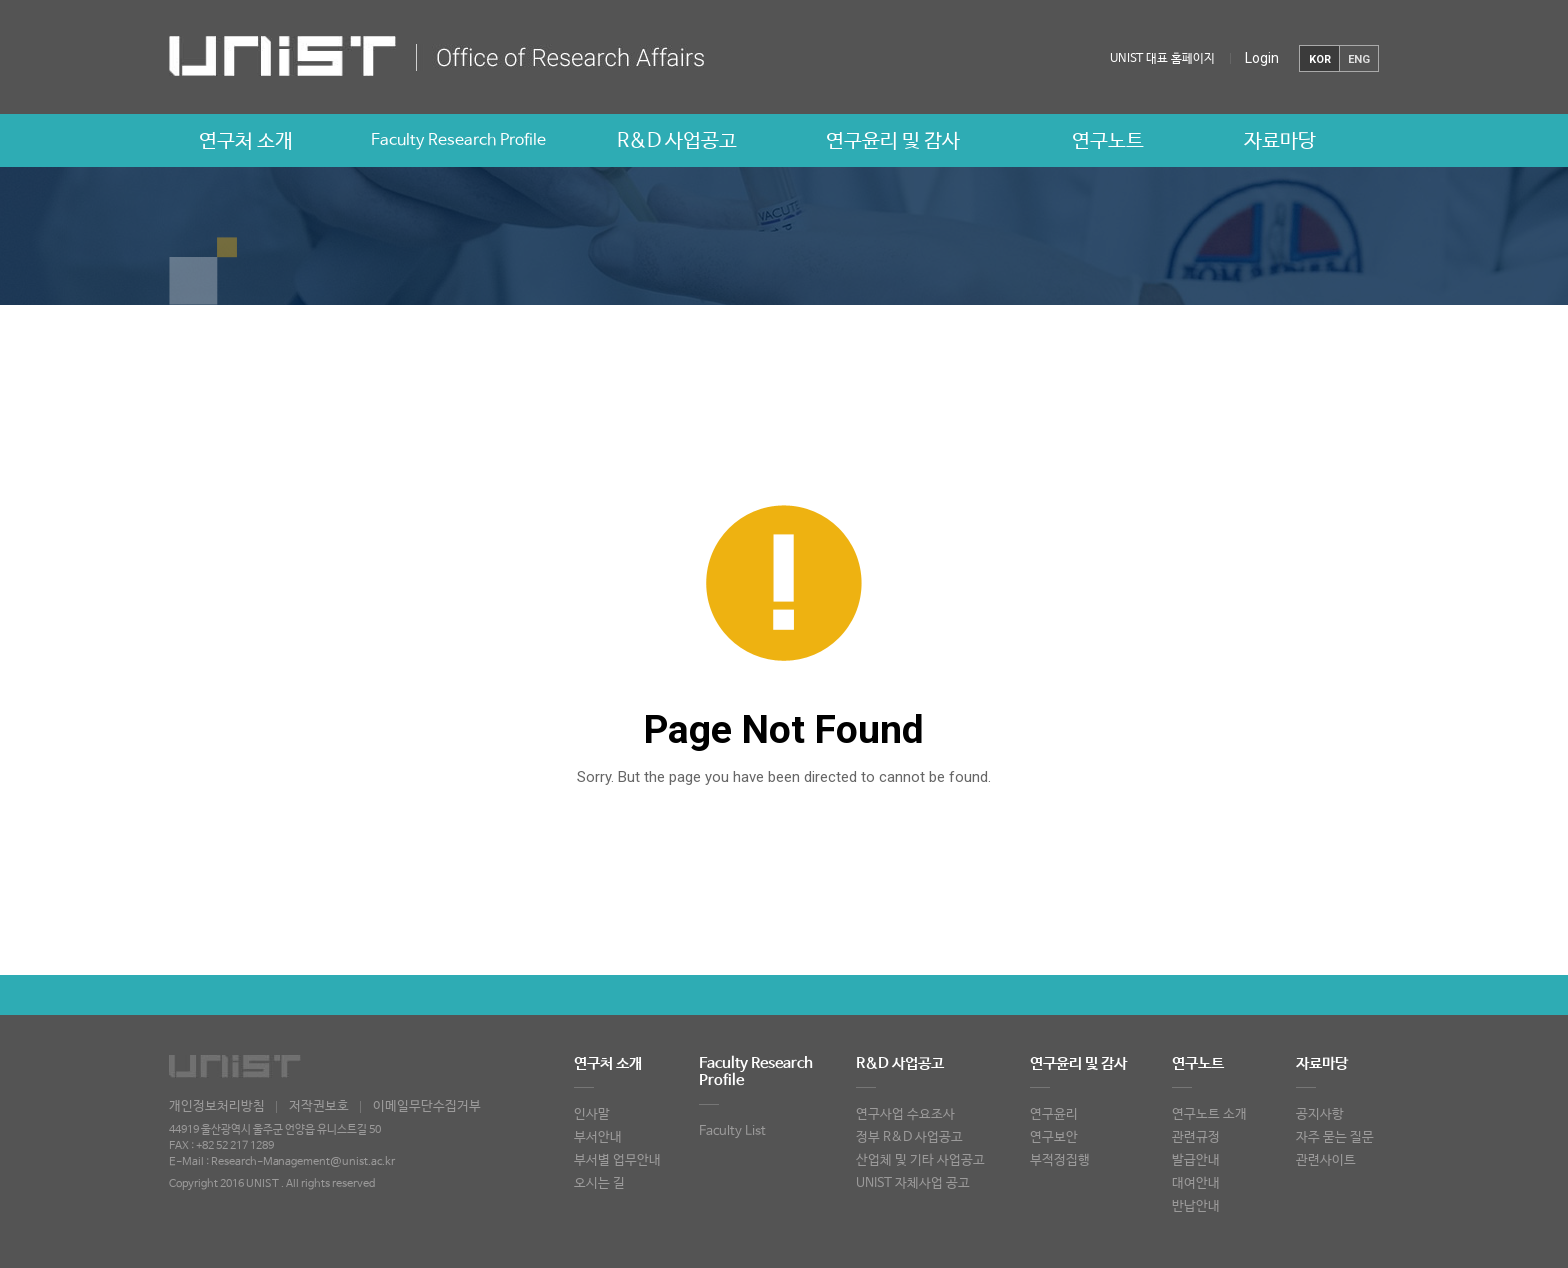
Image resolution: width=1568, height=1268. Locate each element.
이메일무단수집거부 (427, 1106)
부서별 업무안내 (617, 1160)
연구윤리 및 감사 (893, 141)
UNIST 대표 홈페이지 (1162, 59)
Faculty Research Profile (458, 140)
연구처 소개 (246, 141)
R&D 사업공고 (677, 141)
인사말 (592, 1114)
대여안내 (1196, 1183)
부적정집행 (1060, 1160)
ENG (1359, 59)
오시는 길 (599, 1183)
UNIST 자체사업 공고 (913, 1183)
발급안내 (1196, 1160)
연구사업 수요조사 (905, 1114)
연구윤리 (1054, 1114)
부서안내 (598, 1137)
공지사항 (1320, 1114)
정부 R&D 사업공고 (909, 1137)
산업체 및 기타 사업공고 (920, 1160)
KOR (1320, 59)
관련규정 (1196, 1137)
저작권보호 (319, 1106)
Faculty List (732, 1131)
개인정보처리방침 (217, 1106)
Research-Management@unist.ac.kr (303, 1162)
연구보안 (1054, 1137)
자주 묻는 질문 (1335, 1137)
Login (1262, 58)
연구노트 (1108, 141)
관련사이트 (1326, 1160)
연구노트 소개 (1209, 1114)
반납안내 (1196, 1206)
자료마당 (1280, 141)
